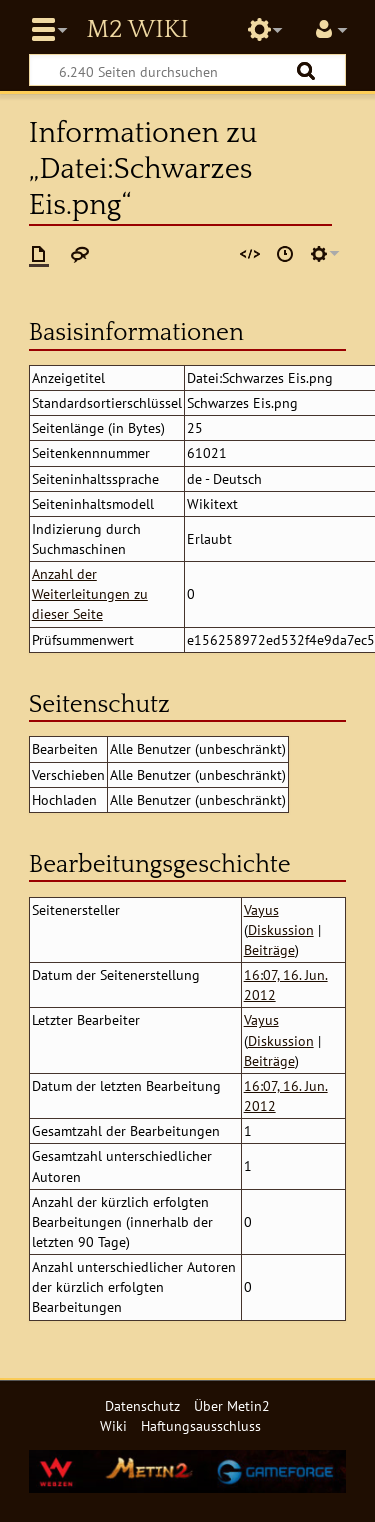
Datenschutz (142, 1405)
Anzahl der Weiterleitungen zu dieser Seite (90, 593)
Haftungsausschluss (201, 1425)
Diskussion (281, 929)
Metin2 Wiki (137, 30)
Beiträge (269, 949)
